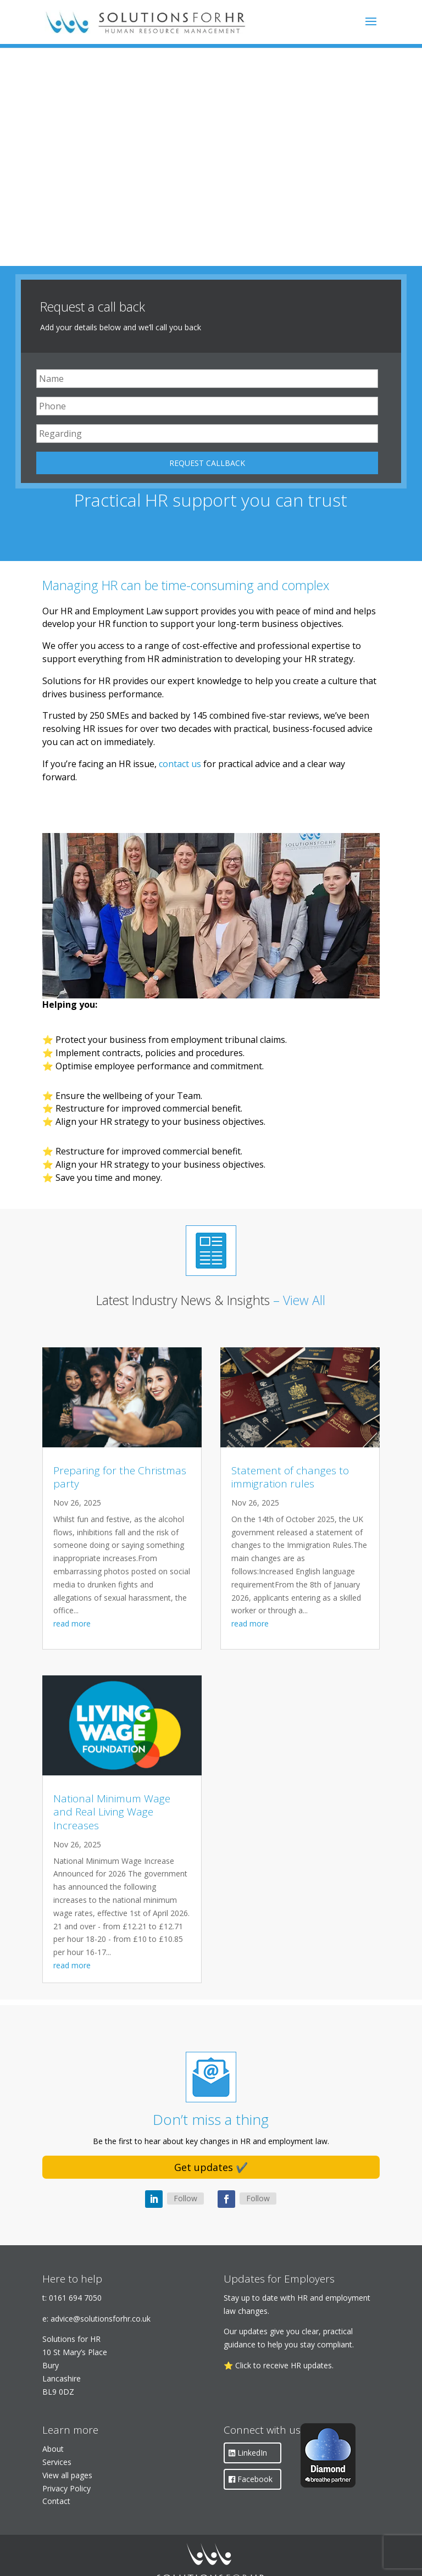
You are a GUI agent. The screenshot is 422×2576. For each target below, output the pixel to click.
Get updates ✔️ (211, 2167)
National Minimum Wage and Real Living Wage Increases (111, 1812)
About (53, 2449)
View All (304, 1300)
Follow (185, 2198)
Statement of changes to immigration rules (290, 1477)
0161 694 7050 (75, 2297)
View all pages (67, 2475)
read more (72, 1623)
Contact (56, 2501)
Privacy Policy (66, 2488)
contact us (180, 764)
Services (56, 2462)
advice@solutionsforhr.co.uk (101, 2318)
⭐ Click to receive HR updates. (279, 2365)
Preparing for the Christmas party (119, 1477)
